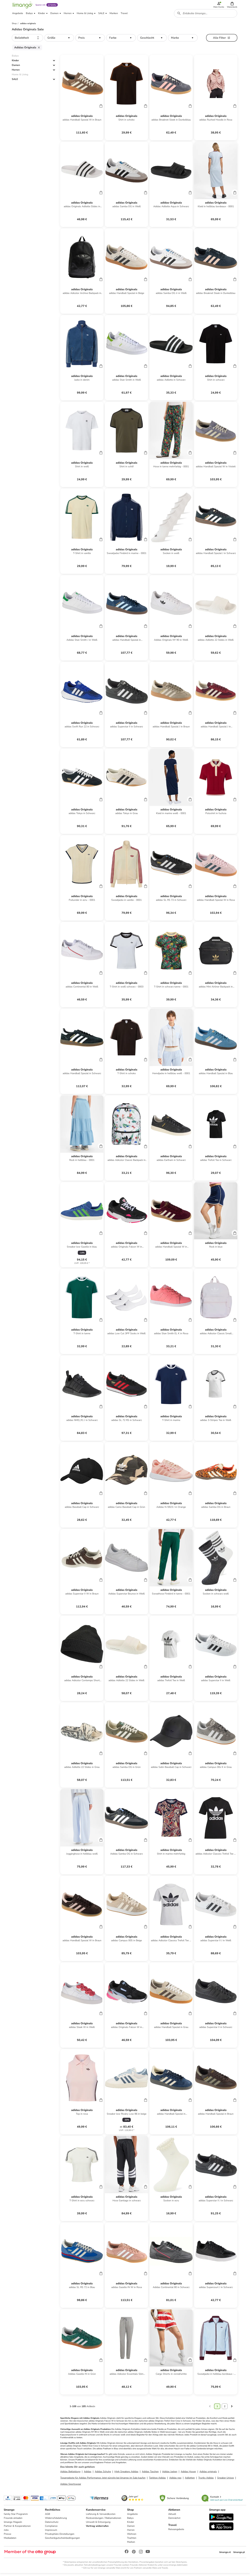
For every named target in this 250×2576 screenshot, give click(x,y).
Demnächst (174, 2520)
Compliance (51, 2528)
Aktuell (172, 2516)
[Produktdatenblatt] (81, 100)
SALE (15, 81)
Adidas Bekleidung (70, 2473)
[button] (232, 5)
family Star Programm (16, 2516)
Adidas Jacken (169, 2473)
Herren (16, 72)
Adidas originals (208, 2473)
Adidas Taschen (150, 2473)
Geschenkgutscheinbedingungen (62, 2540)
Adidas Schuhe (103, 2473)
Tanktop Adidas (157, 2480)
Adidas (87, 2473)
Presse (7, 2536)
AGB (47, 2516)
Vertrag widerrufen (97, 2528)
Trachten (131, 2540)
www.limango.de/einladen (175, 2567)
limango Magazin (13, 2524)
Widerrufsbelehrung (56, 2520)
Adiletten (190, 2480)
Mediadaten (10, 2540)
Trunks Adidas (206, 2480)
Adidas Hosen (188, 2473)
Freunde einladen (13, 2520)
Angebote (132, 2516)
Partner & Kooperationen (17, 2528)
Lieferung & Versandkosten (101, 2516)
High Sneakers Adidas (126, 2473)
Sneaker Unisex (225, 2480)
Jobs (6, 2532)
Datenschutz (52, 2524)
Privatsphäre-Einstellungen (59, 2536)
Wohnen (131, 2536)
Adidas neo (175, 2480)
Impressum (51, 2532)
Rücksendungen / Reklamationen (103, 2520)
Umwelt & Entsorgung (98, 2524)
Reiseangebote (176, 2532)
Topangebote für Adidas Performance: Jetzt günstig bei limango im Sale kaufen (102, 2480)
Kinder (15, 62)
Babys (130, 2520)
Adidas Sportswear (70, 2486)
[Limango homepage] (22, 5)
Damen (16, 67)
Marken (131, 2544)
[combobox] (206, 15)
